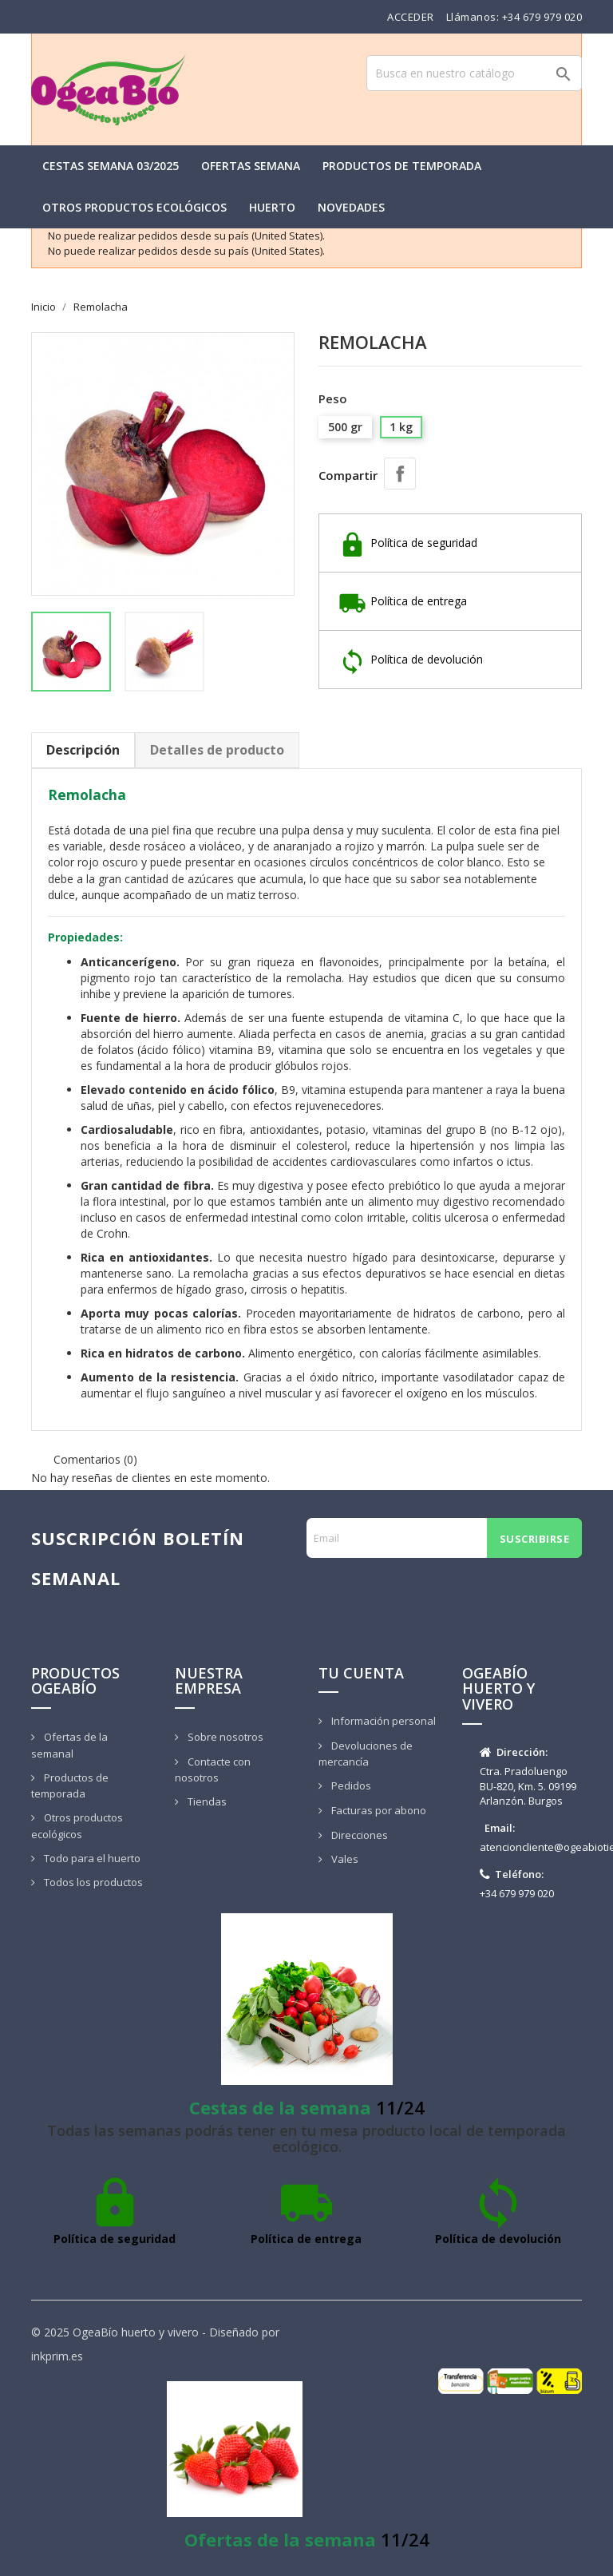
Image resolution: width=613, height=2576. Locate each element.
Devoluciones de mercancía (365, 1754)
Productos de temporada (401, 165)
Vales (343, 1859)
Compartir (400, 473)
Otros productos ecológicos (134, 207)
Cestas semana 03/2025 (110, 165)
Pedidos (350, 1785)
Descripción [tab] (83, 750)
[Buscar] (474, 73)
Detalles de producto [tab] (217, 750)
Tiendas (206, 1801)
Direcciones (358, 1835)
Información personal (382, 1721)
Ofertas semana (250, 165)
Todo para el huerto (91, 1858)
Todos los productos (92, 1882)
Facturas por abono (377, 1810)
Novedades (351, 207)
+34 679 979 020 (542, 17)
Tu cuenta (361, 1672)
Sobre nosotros (224, 1737)
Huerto (272, 207)
